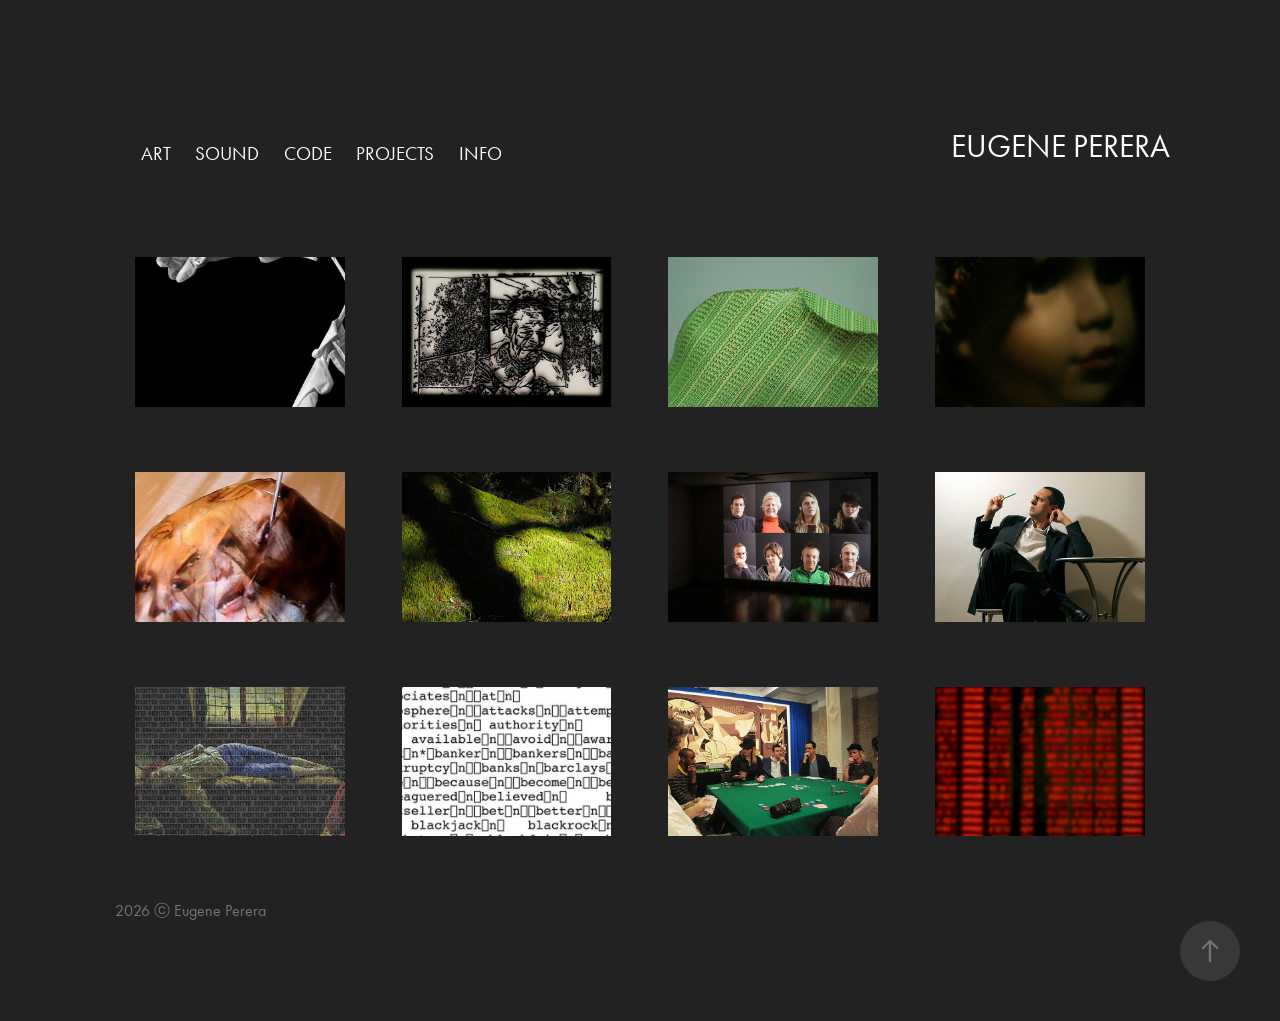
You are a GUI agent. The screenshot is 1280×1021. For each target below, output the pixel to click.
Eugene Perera (1060, 146)
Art (156, 153)
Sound (227, 153)
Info (480, 153)
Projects (395, 153)
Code (308, 153)
